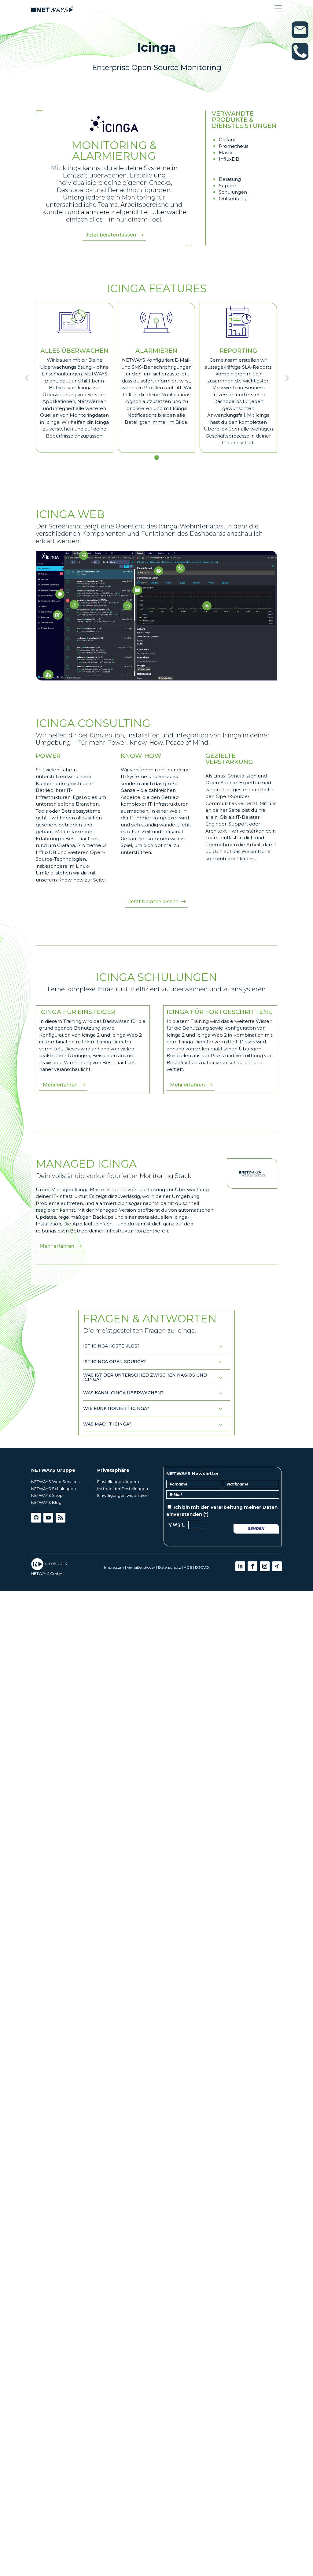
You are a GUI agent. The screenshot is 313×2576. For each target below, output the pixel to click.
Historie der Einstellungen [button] (122, 1488)
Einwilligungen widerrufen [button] (122, 1495)
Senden (256, 1528)
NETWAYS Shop (47, 1495)
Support (228, 185)
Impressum (114, 1567)
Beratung (230, 179)
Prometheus (233, 146)
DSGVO (202, 1567)
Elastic (226, 152)
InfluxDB (229, 159)
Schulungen (233, 192)
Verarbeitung (226, 1507)
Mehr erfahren (60, 1085)
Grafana (228, 140)
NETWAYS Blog (46, 1502)
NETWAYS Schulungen (53, 1488)
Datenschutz (169, 1567)
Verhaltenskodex (141, 1567)
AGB (188, 1567)
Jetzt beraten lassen (111, 235)
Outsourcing (233, 198)
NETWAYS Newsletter (192, 1473)
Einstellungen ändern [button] (118, 1481)
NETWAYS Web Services (55, 1481)
